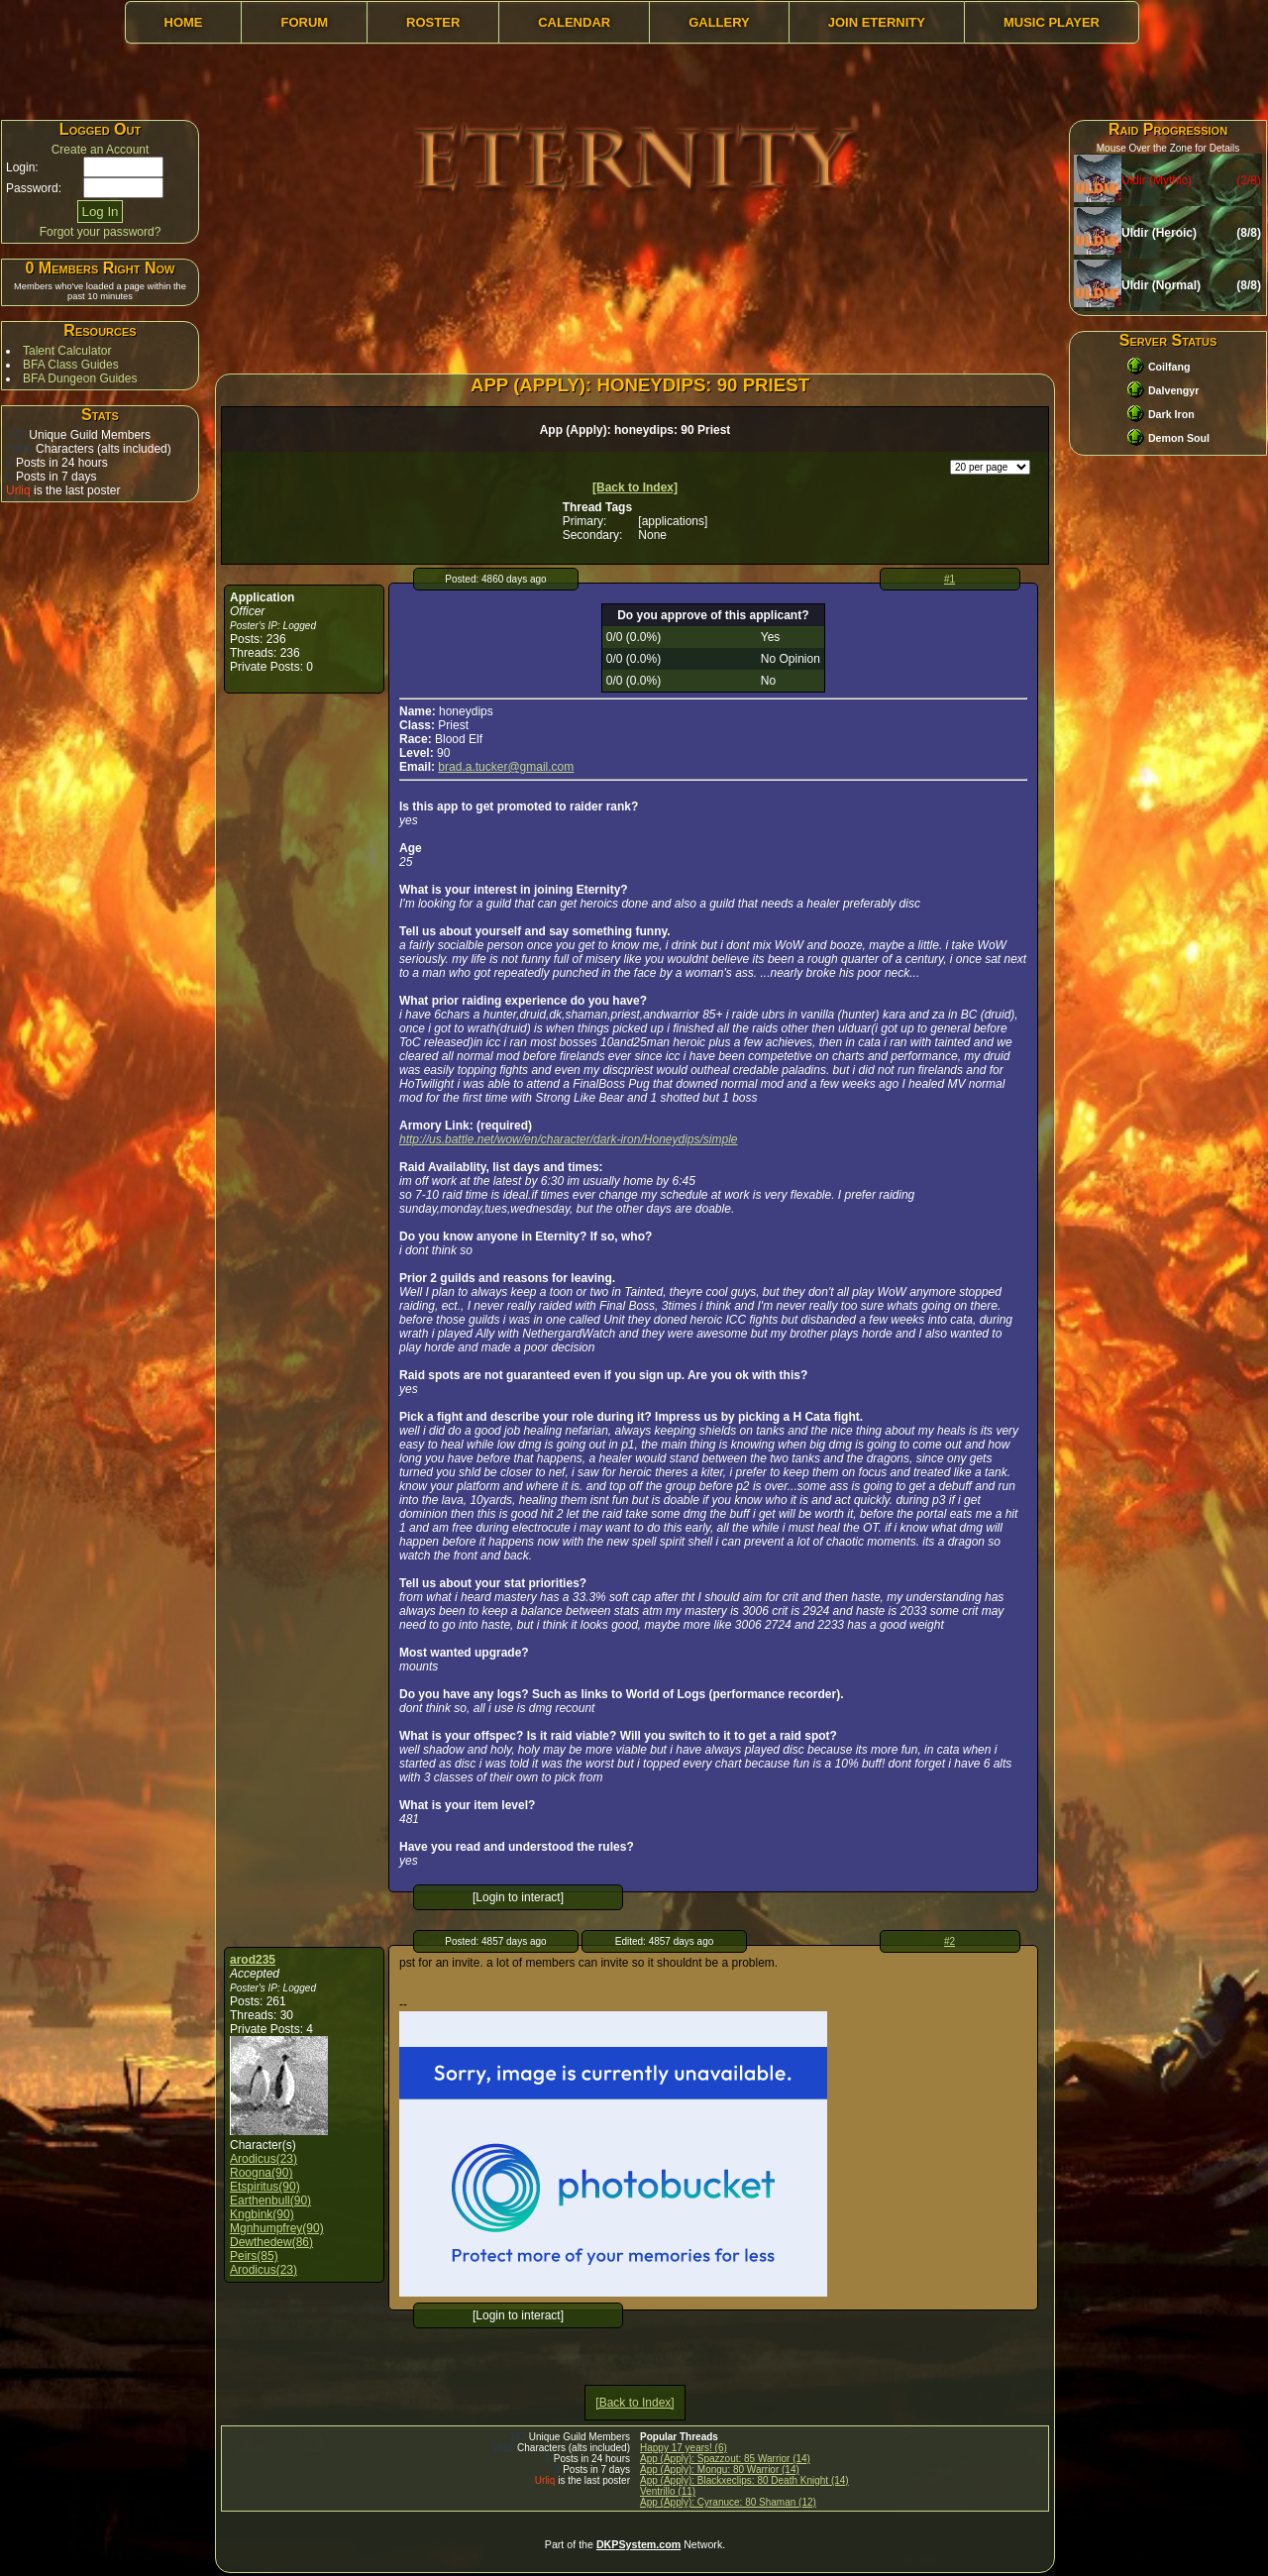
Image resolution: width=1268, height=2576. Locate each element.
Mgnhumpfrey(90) (277, 2228)
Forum (304, 22)
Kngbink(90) (262, 2214)
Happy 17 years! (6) (683, 2447)
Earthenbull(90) (270, 2200)
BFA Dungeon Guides (80, 378)
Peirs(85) (254, 2256)
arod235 (252, 1960)
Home (183, 22)
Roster (433, 22)
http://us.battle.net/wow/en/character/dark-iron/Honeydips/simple (568, 1139)
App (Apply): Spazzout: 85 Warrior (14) (725, 2458)
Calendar (574, 22)
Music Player (1052, 22)
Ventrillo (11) (667, 2491)
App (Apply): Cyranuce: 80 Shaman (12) (728, 2502)
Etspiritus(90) (265, 2187)
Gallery (719, 22)
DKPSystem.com (638, 2544)
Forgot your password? (100, 232)
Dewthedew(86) (271, 2242)
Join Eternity (876, 22)
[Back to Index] (635, 487)
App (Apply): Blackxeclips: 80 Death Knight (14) (744, 2480)
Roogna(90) (261, 2173)
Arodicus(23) (263, 2159)
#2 (949, 1941)
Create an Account (101, 150)
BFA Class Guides (71, 365)
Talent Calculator (67, 351)
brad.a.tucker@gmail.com (506, 767)
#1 (949, 579)
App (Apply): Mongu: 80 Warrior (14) (719, 2469)
